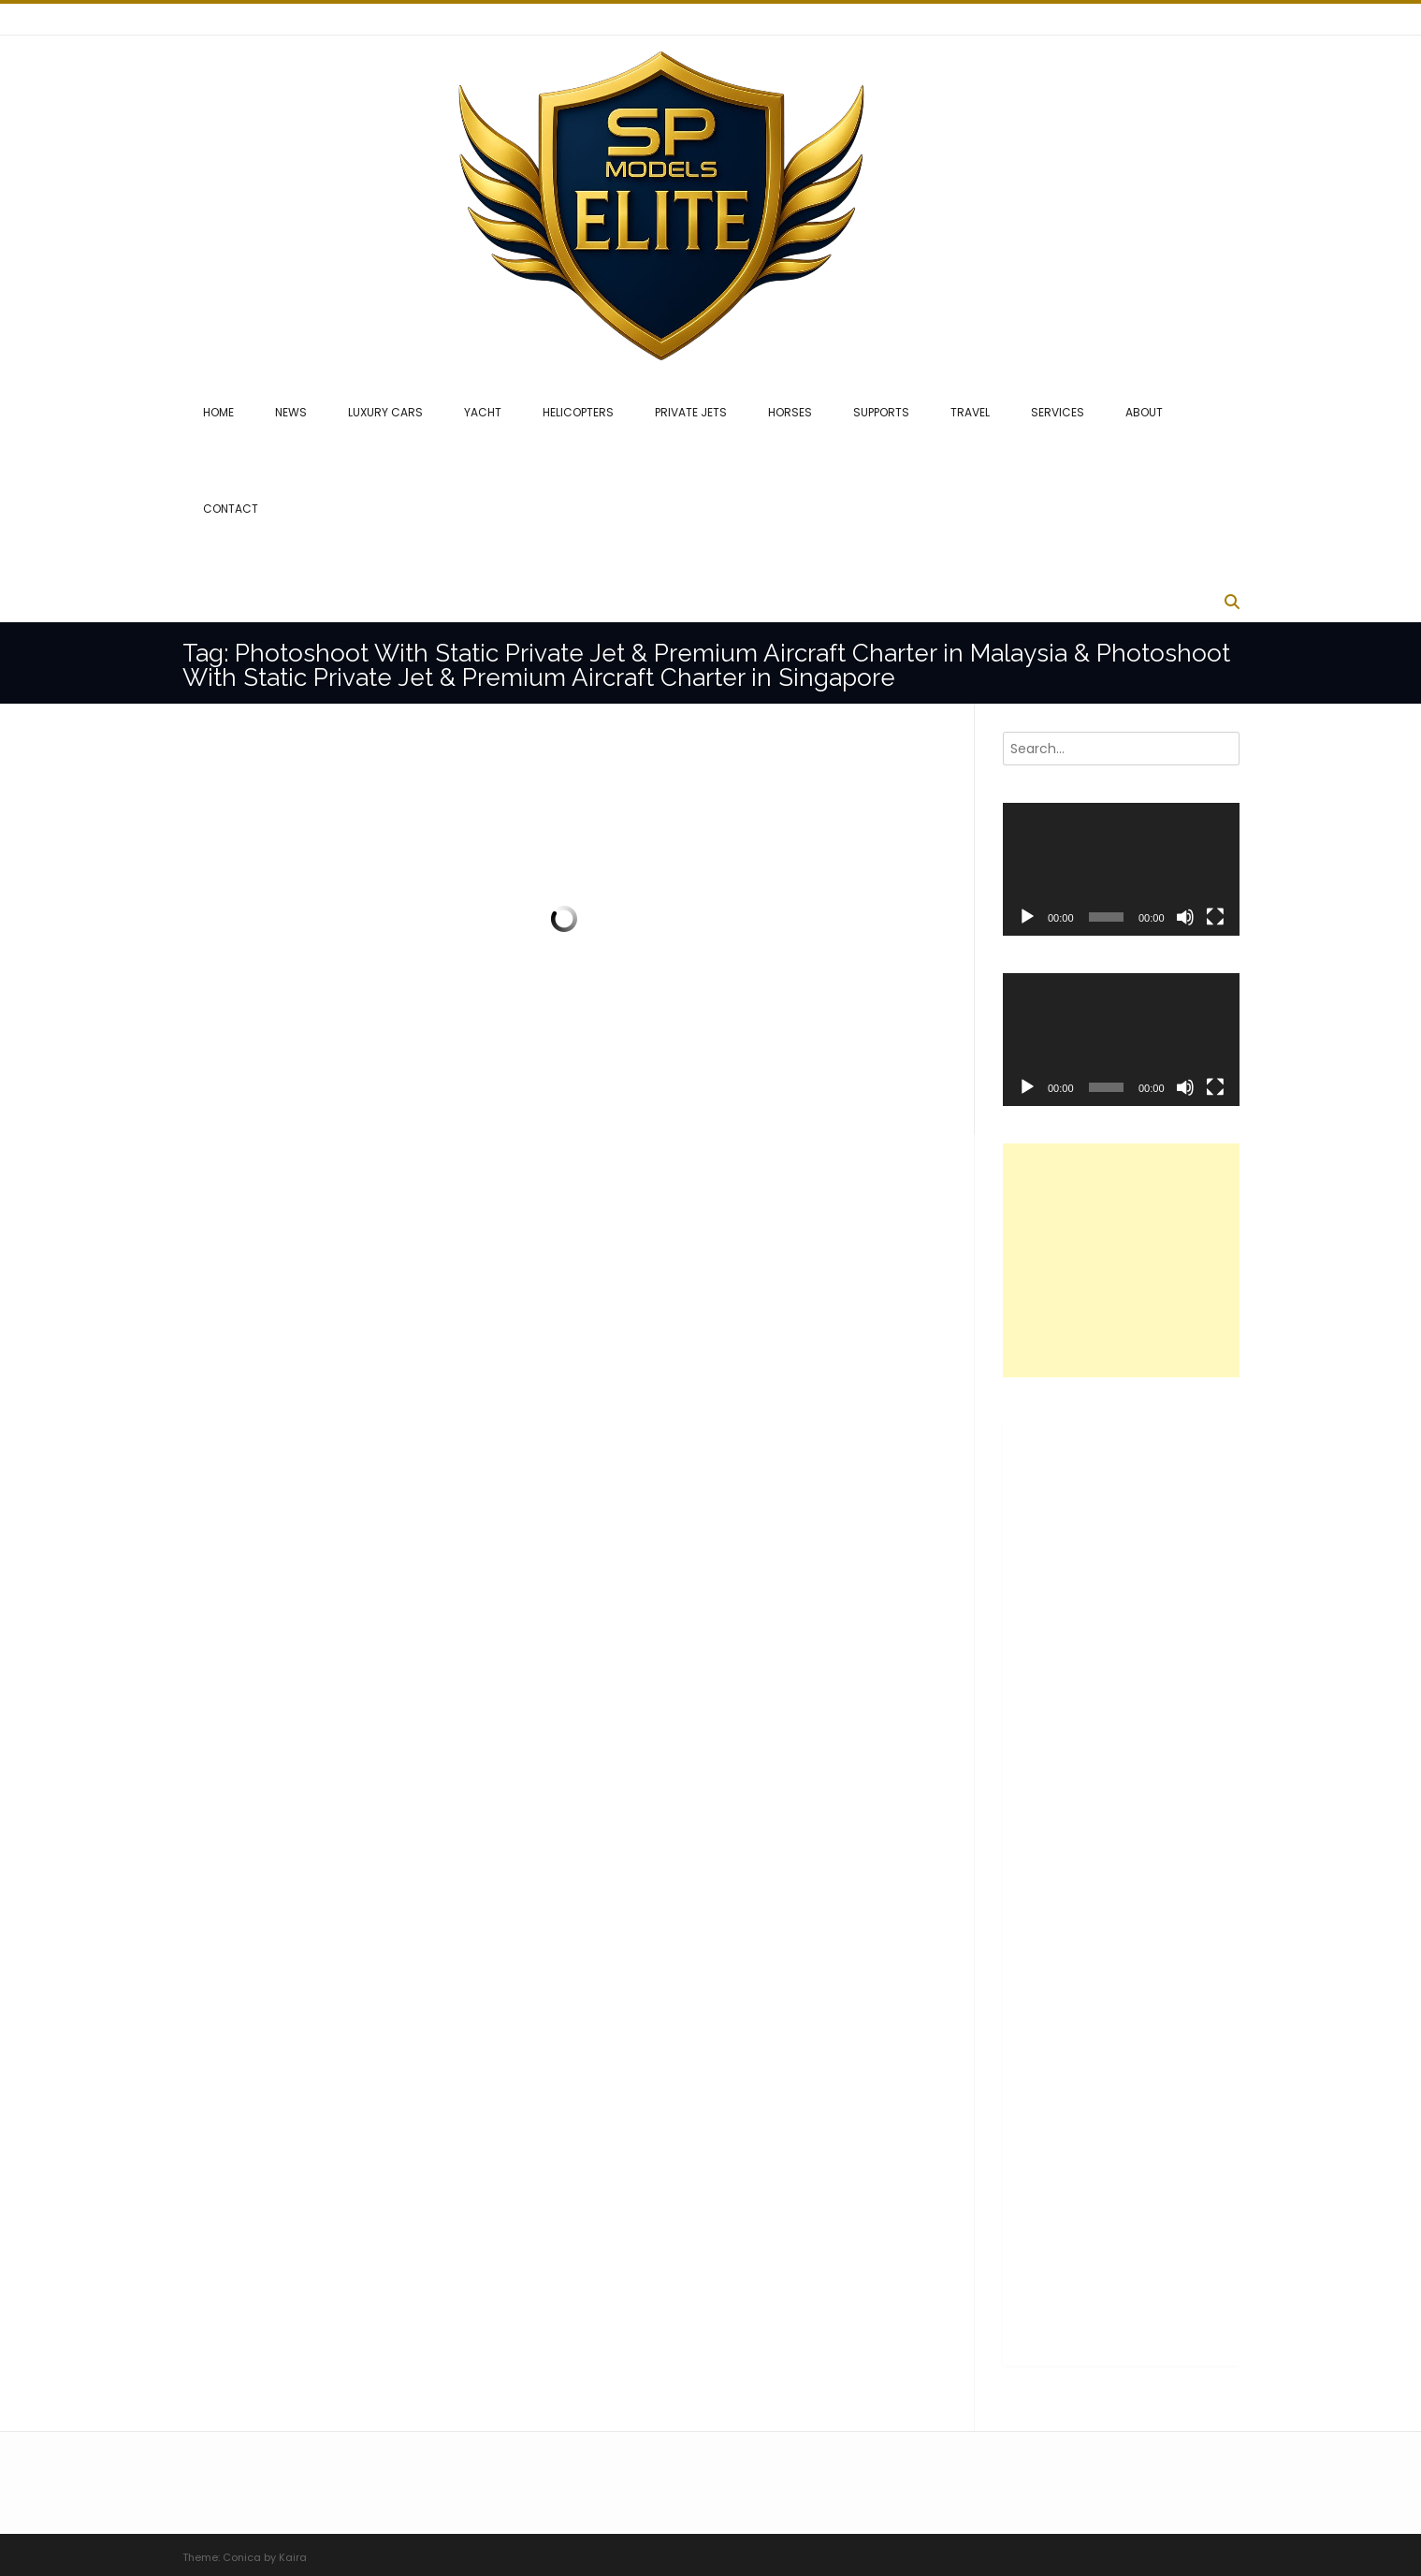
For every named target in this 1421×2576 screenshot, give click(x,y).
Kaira (293, 2557)
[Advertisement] (1143, 1260)
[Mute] (1185, 917)
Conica (242, 2557)
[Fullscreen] (1215, 917)
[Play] (1027, 917)
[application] (1121, 869)
